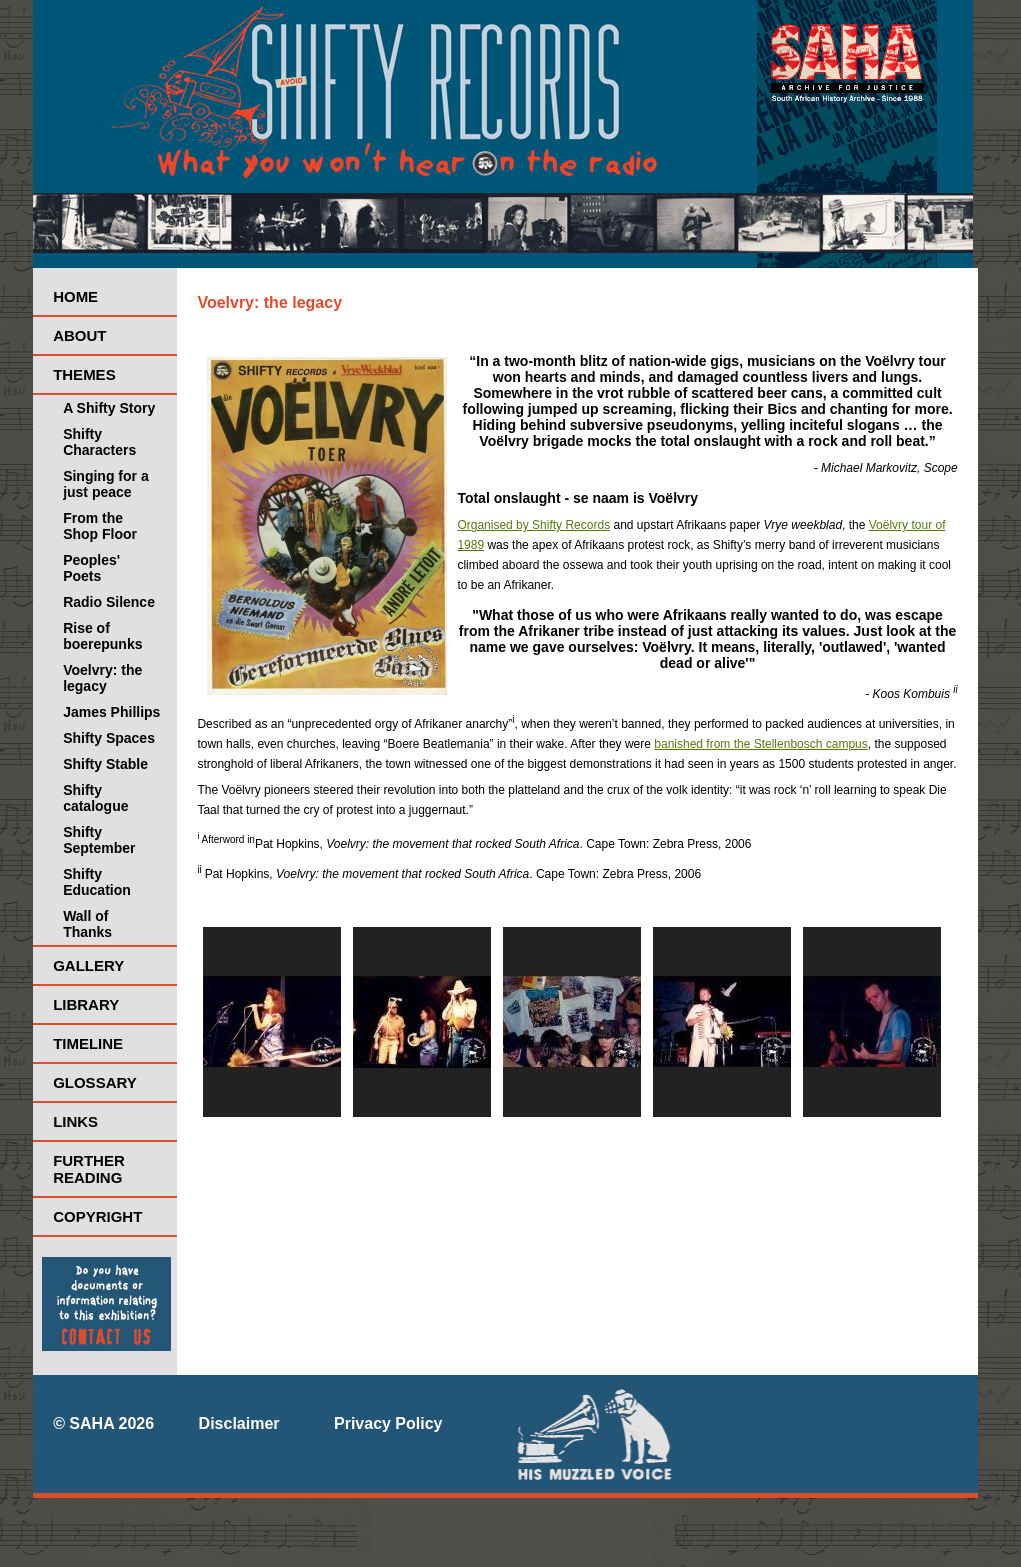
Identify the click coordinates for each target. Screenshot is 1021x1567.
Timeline (88, 1043)
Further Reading (89, 1169)
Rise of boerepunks (102, 636)
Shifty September (99, 840)
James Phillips (111, 712)
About (79, 335)
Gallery (88, 965)
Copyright (97, 1216)
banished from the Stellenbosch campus (760, 744)
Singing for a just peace (106, 484)
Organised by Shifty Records (533, 525)
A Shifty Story (109, 408)
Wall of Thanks (87, 924)
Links (75, 1121)
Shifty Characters (99, 442)
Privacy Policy (388, 1423)
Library (86, 1004)
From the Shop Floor (100, 526)
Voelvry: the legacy (102, 678)
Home (75, 296)
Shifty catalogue (95, 798)
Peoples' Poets (91, 568)
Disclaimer (239, 1423)
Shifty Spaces (109, 738)
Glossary (95, 1082)
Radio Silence (109, 602)
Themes (84, 374)
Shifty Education (97, 882)
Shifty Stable (105, 764)
